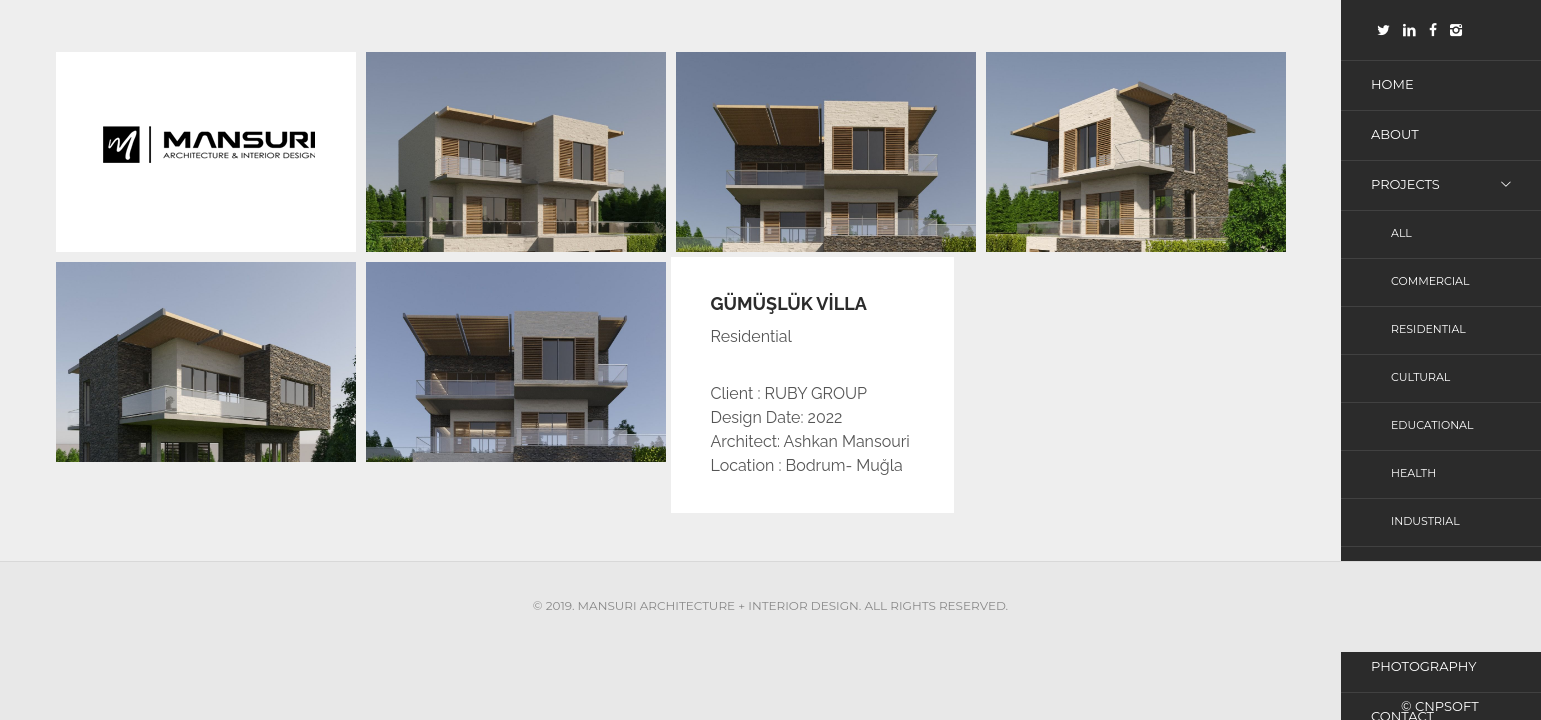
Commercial (1430, 281)
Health (1413, 473)
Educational (1432, 425)
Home (1392, 84)
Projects (1405, 184)
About (1395, 134)
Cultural (1420, 377)
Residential (1428, 329)
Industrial (1425, 521)
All (1401, 233)
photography (1423, 666)
